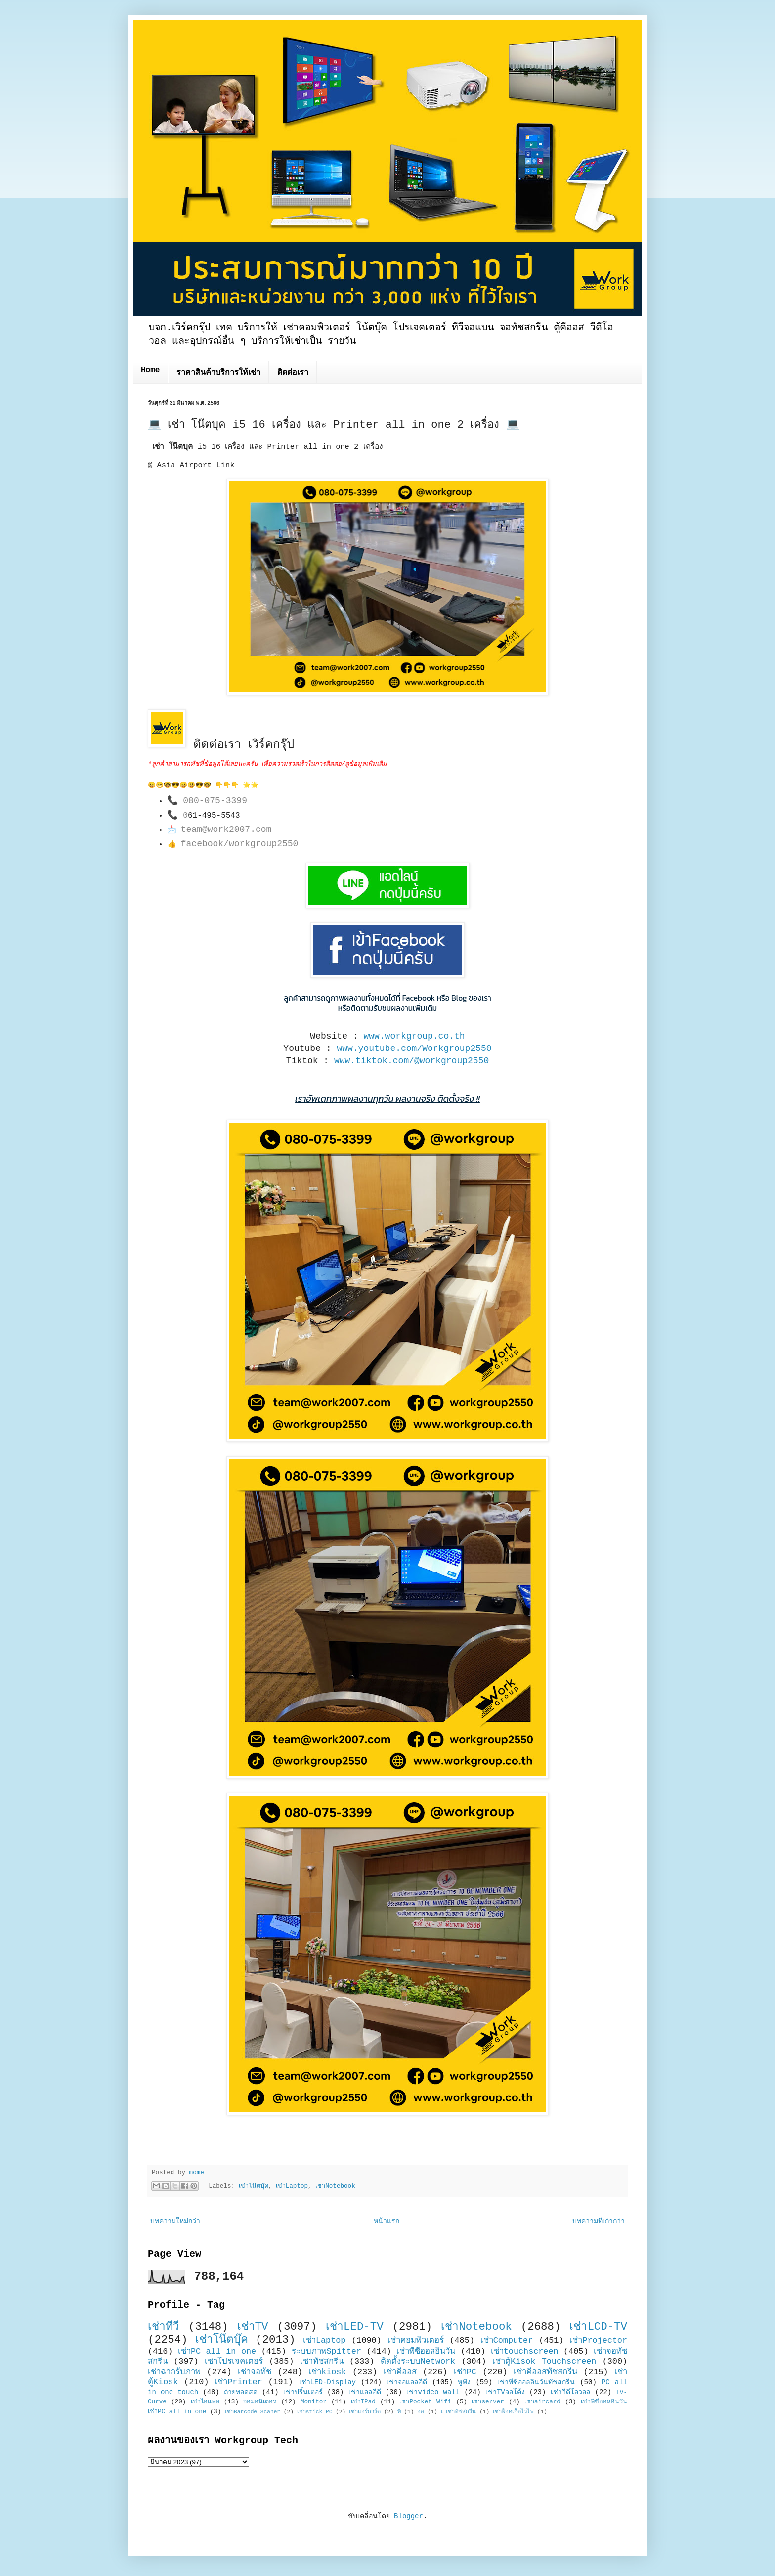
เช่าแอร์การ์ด (365, 2412)
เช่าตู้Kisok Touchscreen (544, 2361)
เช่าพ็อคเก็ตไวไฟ (513, 2412)
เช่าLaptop (292, 2186)
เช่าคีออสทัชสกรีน (545, 2372)
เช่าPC (465, 2372)
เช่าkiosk (327, 2372)
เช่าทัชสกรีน (322, 2361)
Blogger (408, 2516)
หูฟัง (464, 2382)
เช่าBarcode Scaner (252, 2412)
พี (399, 2412)
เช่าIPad (363, 2402)
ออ (420, 2412)
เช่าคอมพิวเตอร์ (416, 2340)
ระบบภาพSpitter (327, 2351)
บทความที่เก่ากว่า (598, 2221)
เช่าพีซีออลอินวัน (425, 2351)
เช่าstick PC (315, 2412)
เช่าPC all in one (217, 2351)
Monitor (314, 2402)
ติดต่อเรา (292, 372)
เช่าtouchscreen (525, 2351)
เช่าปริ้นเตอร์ (303, 2392)
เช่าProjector (598, 2340)
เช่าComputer (506, 2340)
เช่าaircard (542, 2402)
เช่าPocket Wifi (425, 2402)
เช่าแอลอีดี (364, 2392)
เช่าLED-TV (355, 2326)
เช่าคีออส (400, 2372)
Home (150, 370)
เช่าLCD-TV (598, 2326)
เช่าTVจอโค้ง (505, 2392)
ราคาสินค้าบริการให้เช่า (218, 372)
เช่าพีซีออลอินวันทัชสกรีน (536, 2382)
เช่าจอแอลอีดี (407, 2382)
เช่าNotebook (335, 2186)
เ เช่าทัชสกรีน (458, 2412)
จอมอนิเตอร (259, 2402)
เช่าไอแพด (205, 2402)
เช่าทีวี (163, 2326)
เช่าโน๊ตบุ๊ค (253, 2186)
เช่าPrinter (238, 2382)
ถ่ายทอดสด (241, 2392)
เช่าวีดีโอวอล (571, 2392)
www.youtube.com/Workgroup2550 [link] (414, 1048)
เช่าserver (488, 2402)
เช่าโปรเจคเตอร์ (234, 2361)
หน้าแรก (386, 2221)
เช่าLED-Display (327, 2382)
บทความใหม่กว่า (175, 2221)
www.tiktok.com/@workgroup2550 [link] (411, 1061)
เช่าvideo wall (433, 2392)
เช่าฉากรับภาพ (174, 2372)
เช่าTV (252, 2326)
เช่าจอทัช (254, 2372)
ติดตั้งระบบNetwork (418, 2361)
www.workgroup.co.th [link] (414, 1036)
